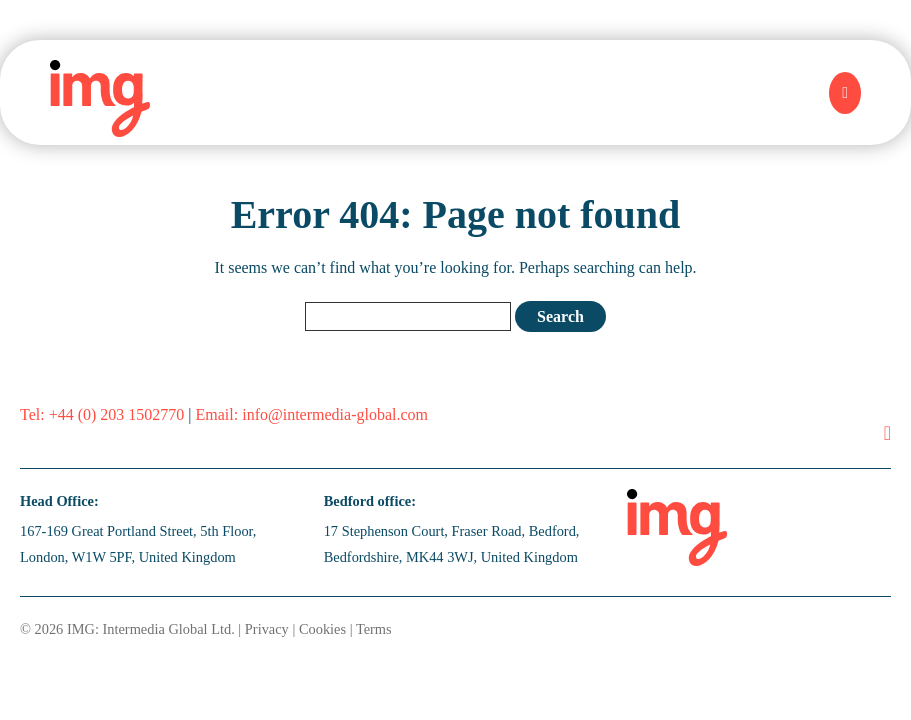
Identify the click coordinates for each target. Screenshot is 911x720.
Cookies (322, 629)
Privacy (267, 629)
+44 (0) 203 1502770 (117, 414)
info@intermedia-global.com (335, 414)
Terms (374, 629)
